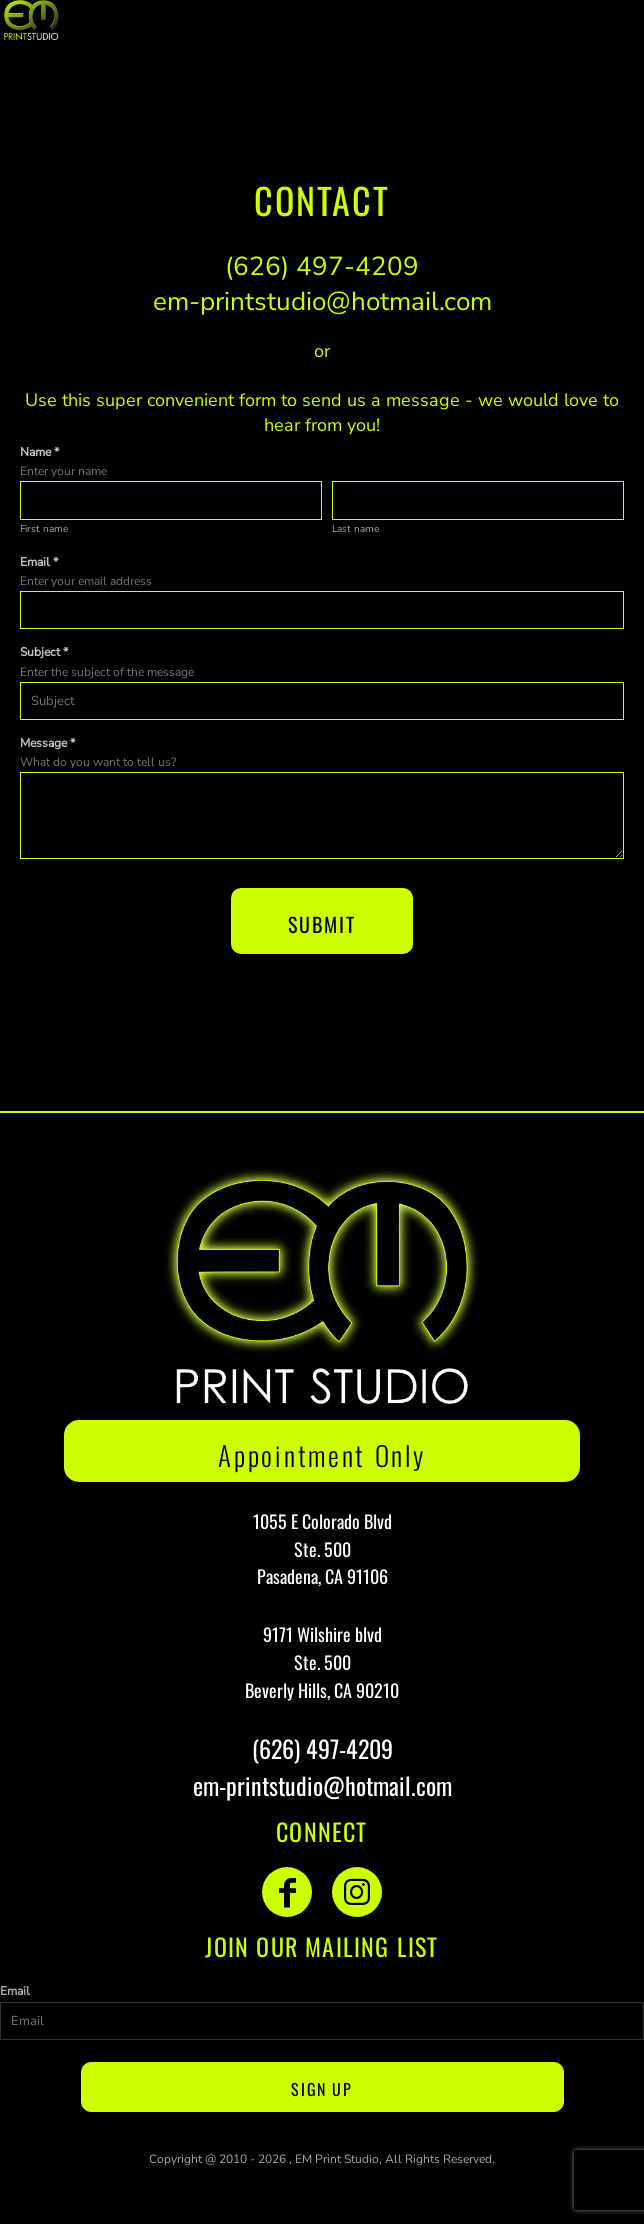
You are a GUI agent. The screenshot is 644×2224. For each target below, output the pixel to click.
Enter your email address (86, 581)
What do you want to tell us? (98, 762)
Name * (39, 452)
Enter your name (63, 471)
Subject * (44, 652)
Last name (355, 529)
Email (15, 1991)
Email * (39, 562)
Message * (47, 743)
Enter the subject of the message (107, 672)
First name (44, 529)
